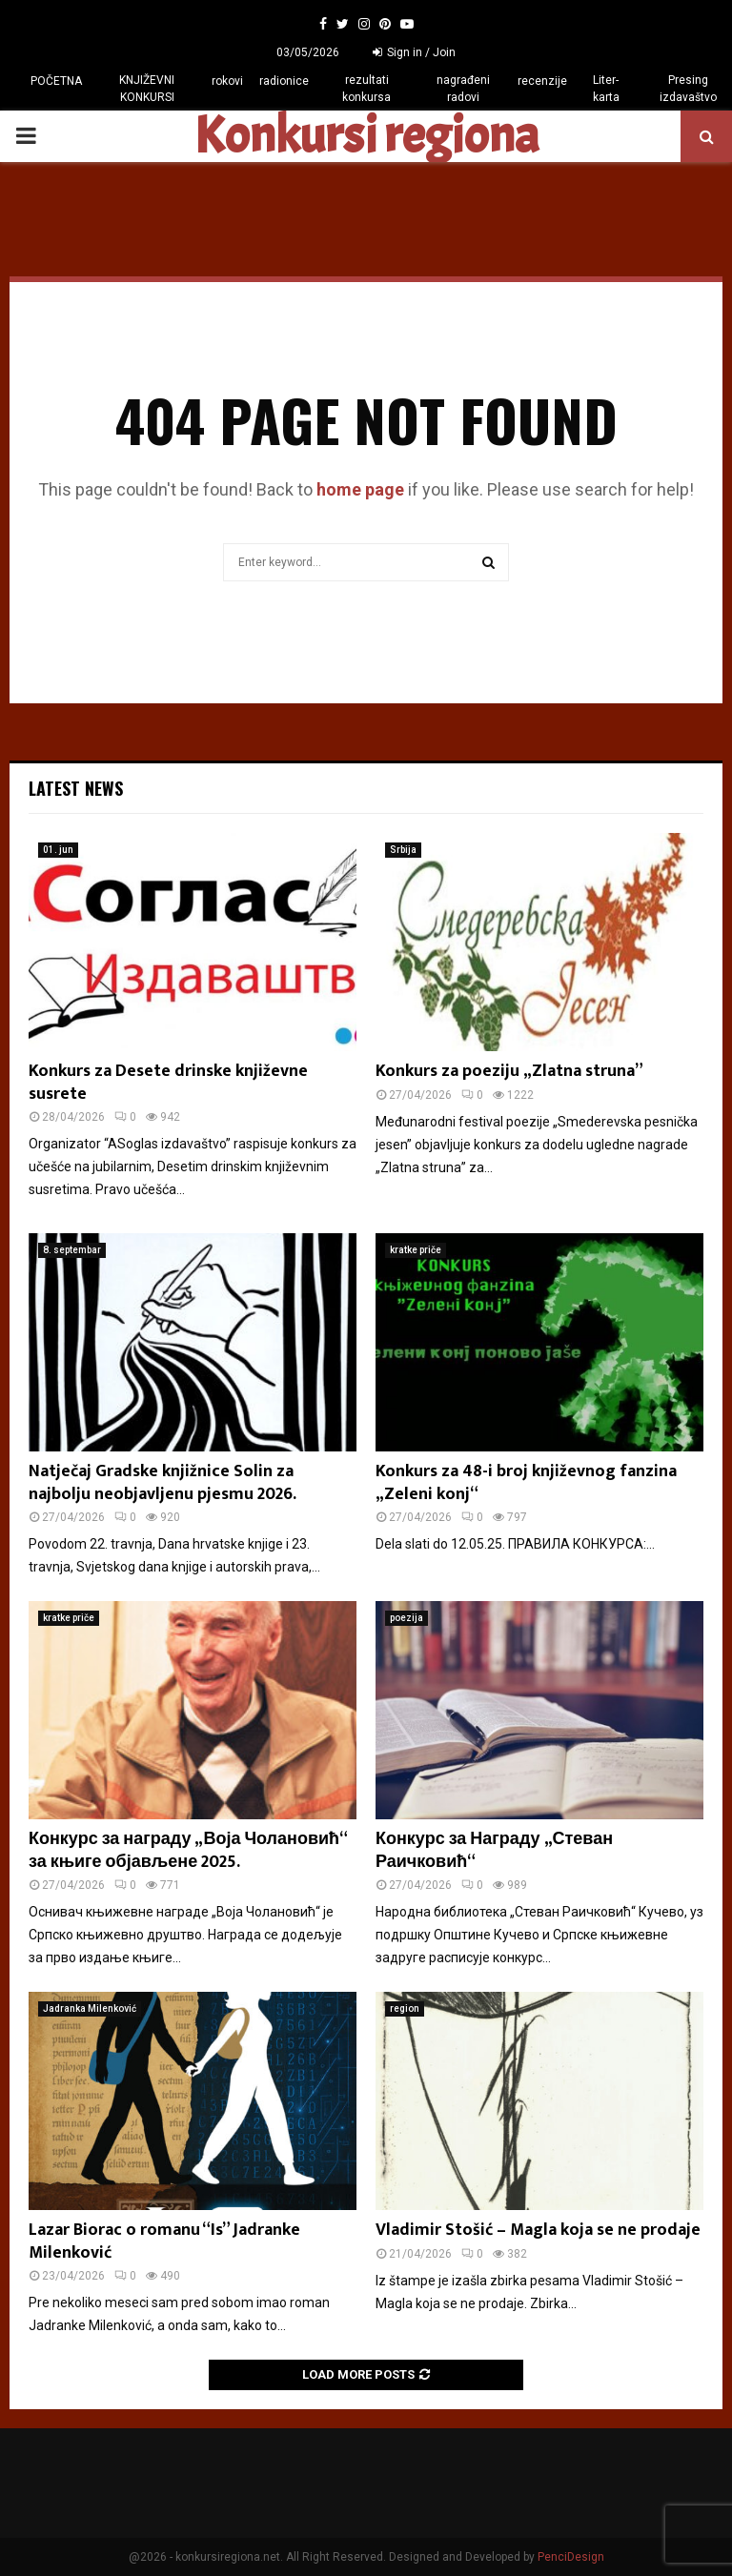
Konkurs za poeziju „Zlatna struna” (509, 1071)
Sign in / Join (414, 52)
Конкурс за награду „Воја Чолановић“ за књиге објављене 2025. (188, 1850)
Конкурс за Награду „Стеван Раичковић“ (494, 1850)
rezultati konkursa (366, 88)
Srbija (403, 849)
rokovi (227, 81)
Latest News (76, 788)
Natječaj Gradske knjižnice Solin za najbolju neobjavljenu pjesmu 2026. (162, 1482)
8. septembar (72, 1250)
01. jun (58, 849)
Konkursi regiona (366, 136)
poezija (406, 1618)
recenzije (542, 81)
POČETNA (56, 81)
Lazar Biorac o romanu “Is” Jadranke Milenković (164, 2241)
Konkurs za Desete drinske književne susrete (168, 1082)
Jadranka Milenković (89, 2008)
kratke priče (415, 1250)
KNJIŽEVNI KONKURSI (146, 88)
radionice (284, 81)
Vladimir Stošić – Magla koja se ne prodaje (538, 2230)
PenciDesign (571, 2557)
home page (360, 489)
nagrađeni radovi (463, 88)
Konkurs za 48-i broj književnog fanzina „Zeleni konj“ (526, 1482)
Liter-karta (606, 88)
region (404, 2008)
